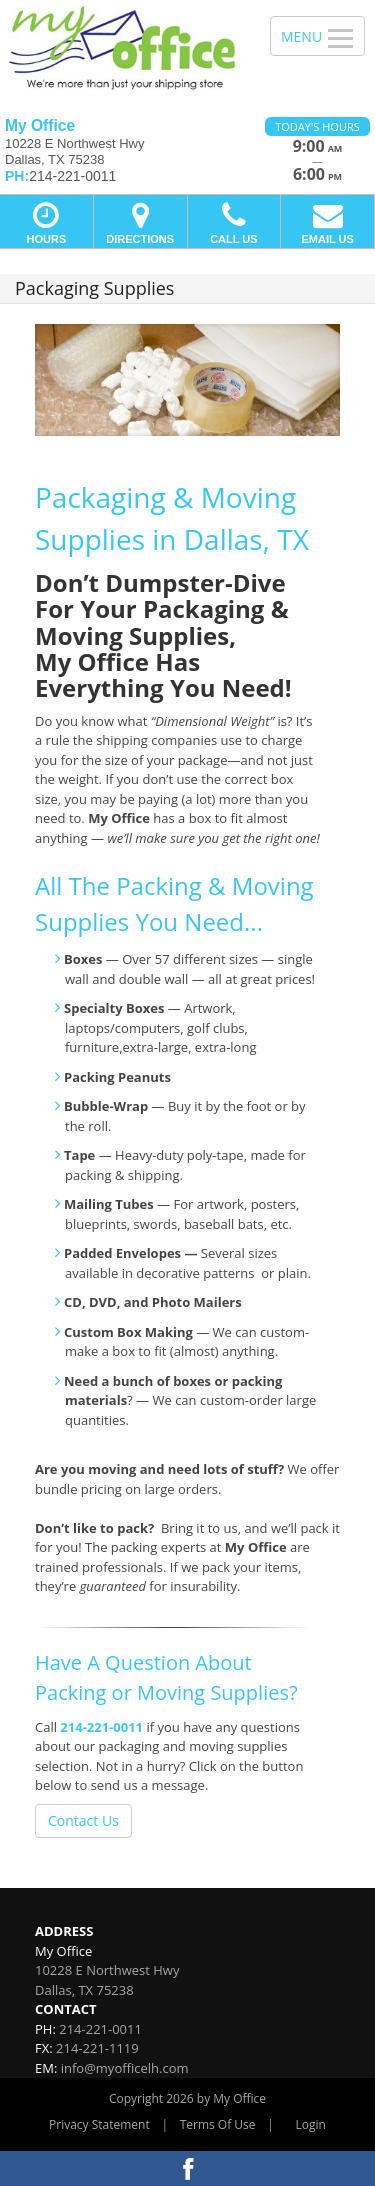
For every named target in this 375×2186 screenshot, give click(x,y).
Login (311, 2124)
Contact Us (83, 1820)
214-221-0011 (101, 1727)
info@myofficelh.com (125, 2068)
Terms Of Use (218, 2124)
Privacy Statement (99, 2124)
